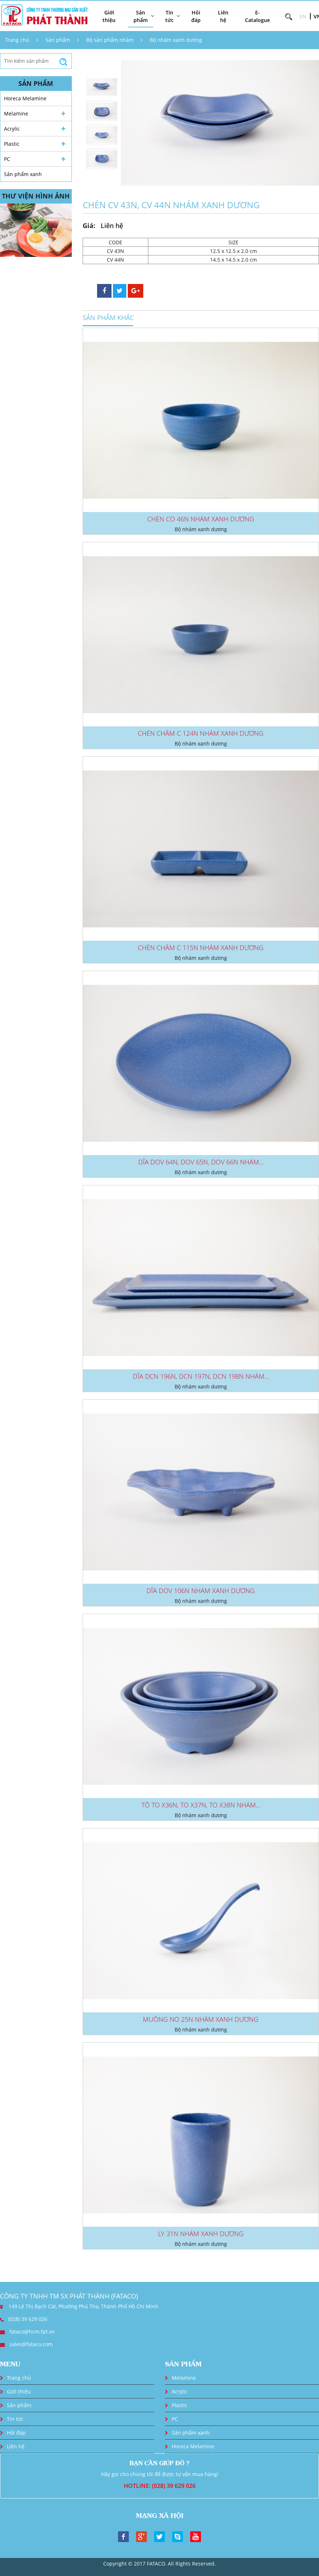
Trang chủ (17, 39)
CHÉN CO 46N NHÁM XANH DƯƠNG (200, 519)
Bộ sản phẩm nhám (110, 39)
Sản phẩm (57, 39)
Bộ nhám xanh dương (176, 39)
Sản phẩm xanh (23, 174)
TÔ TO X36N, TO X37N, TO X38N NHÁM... (200, 1805)
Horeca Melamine (25, 98)
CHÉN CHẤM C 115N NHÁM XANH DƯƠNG (200, 947)
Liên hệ (223, 16)
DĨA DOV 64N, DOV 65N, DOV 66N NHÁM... (200, 1162)
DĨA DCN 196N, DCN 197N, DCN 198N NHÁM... (201, 1376)
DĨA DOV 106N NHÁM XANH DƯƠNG (201, 1590)
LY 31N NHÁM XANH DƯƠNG (201, 2233)
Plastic (11, 143)
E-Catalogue (257, 16)
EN (303, 16)
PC (7, 159)
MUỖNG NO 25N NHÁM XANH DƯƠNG (200, 2019)
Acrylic (12, 128)
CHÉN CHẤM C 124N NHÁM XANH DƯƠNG (200, 733)
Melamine (16, 113)
